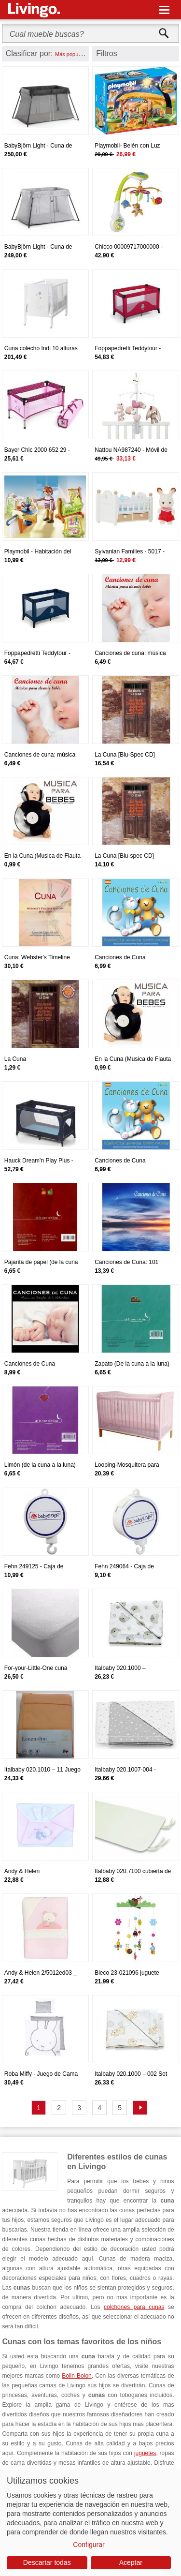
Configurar (88, 2544)
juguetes (145, 2453)
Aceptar (130, 2562)
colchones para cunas (134, 2307)
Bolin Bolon (77, 2375)
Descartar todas (47, 2562)
